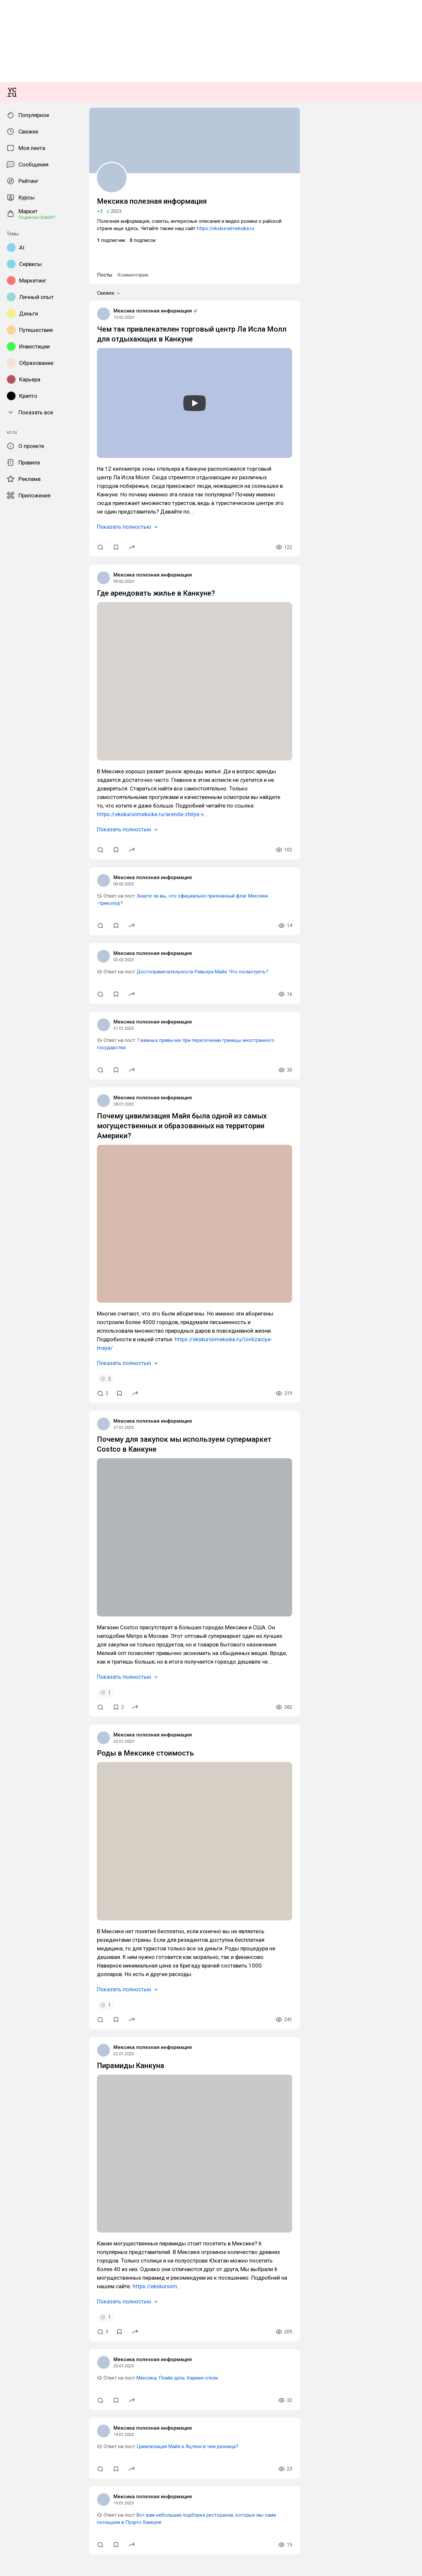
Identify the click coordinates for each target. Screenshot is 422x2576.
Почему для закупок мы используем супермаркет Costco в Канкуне (78, 1944)
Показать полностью (30, 1145)
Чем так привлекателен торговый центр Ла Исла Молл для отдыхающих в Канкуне (95, 977)
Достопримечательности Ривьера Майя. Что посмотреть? (105, 1543)
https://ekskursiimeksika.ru (309, 881)
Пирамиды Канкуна (25, 2492)
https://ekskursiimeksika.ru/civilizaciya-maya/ (185, 1853)
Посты (11, 931)
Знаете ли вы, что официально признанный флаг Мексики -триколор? (118, 1478)
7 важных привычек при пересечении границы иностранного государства (123, 1608)
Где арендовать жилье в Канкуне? (40, 1211)
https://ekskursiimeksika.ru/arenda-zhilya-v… (64, 1398)
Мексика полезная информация (38, 959)
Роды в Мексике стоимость (33, 2221)
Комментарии (34, 931)
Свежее (16, 939)
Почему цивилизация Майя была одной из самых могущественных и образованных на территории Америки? (125, 1673)
